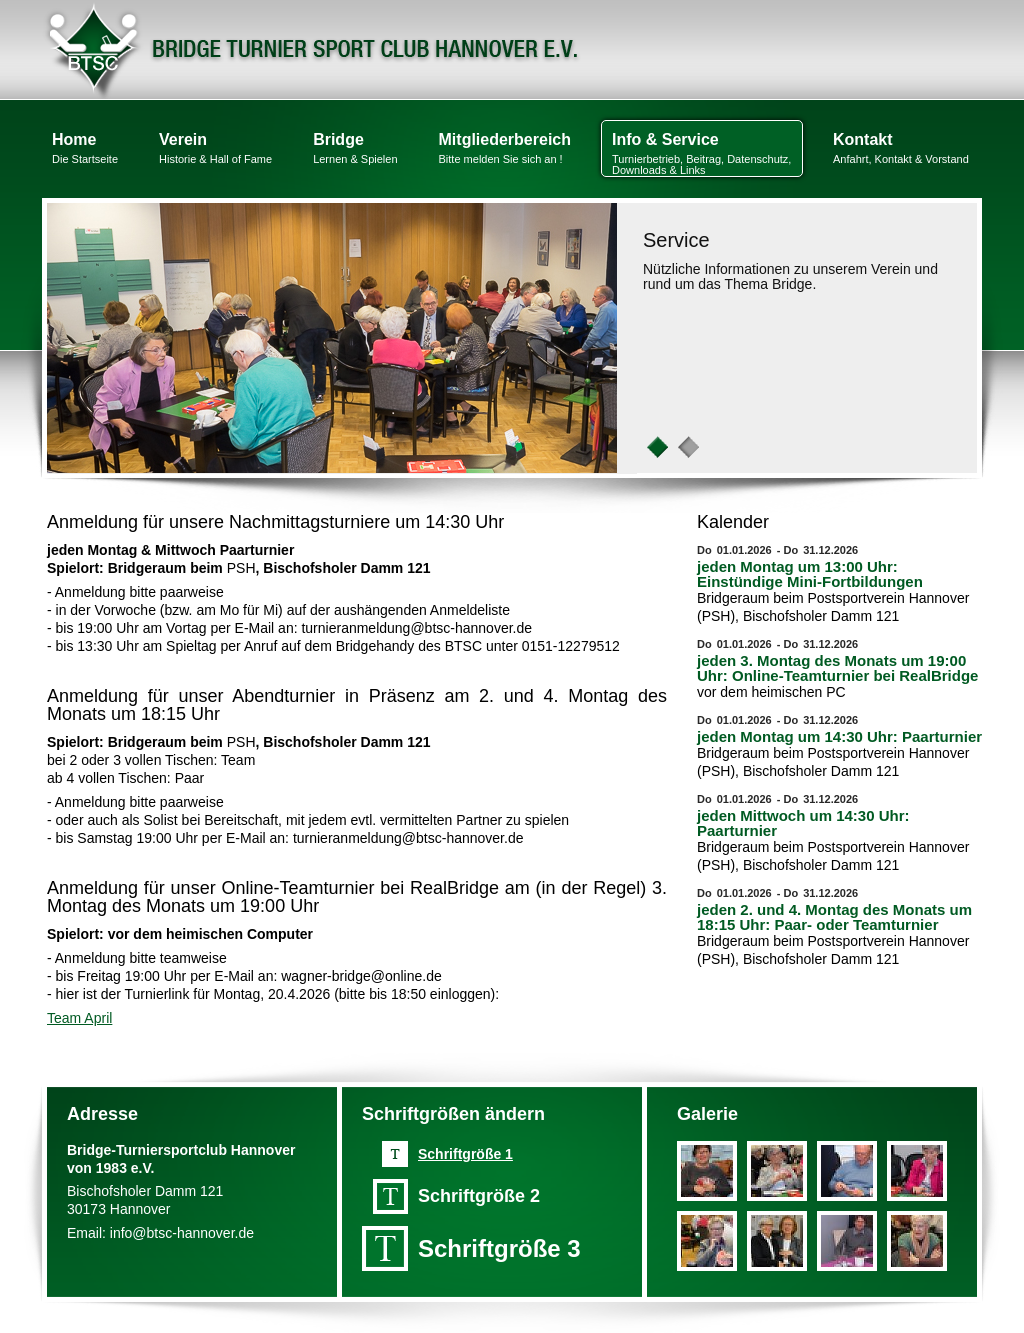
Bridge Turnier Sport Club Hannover (313, 49)
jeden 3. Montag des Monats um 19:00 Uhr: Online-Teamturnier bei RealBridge (837, 668)
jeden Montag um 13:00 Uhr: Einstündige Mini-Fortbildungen (810, 574)
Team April (79, 1018)
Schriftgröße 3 (499, 1248)
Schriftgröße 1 (465, 1154)
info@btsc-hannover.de (182, 1233)
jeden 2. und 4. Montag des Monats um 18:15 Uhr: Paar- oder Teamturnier (834, 917)
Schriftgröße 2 (479, 1196)
